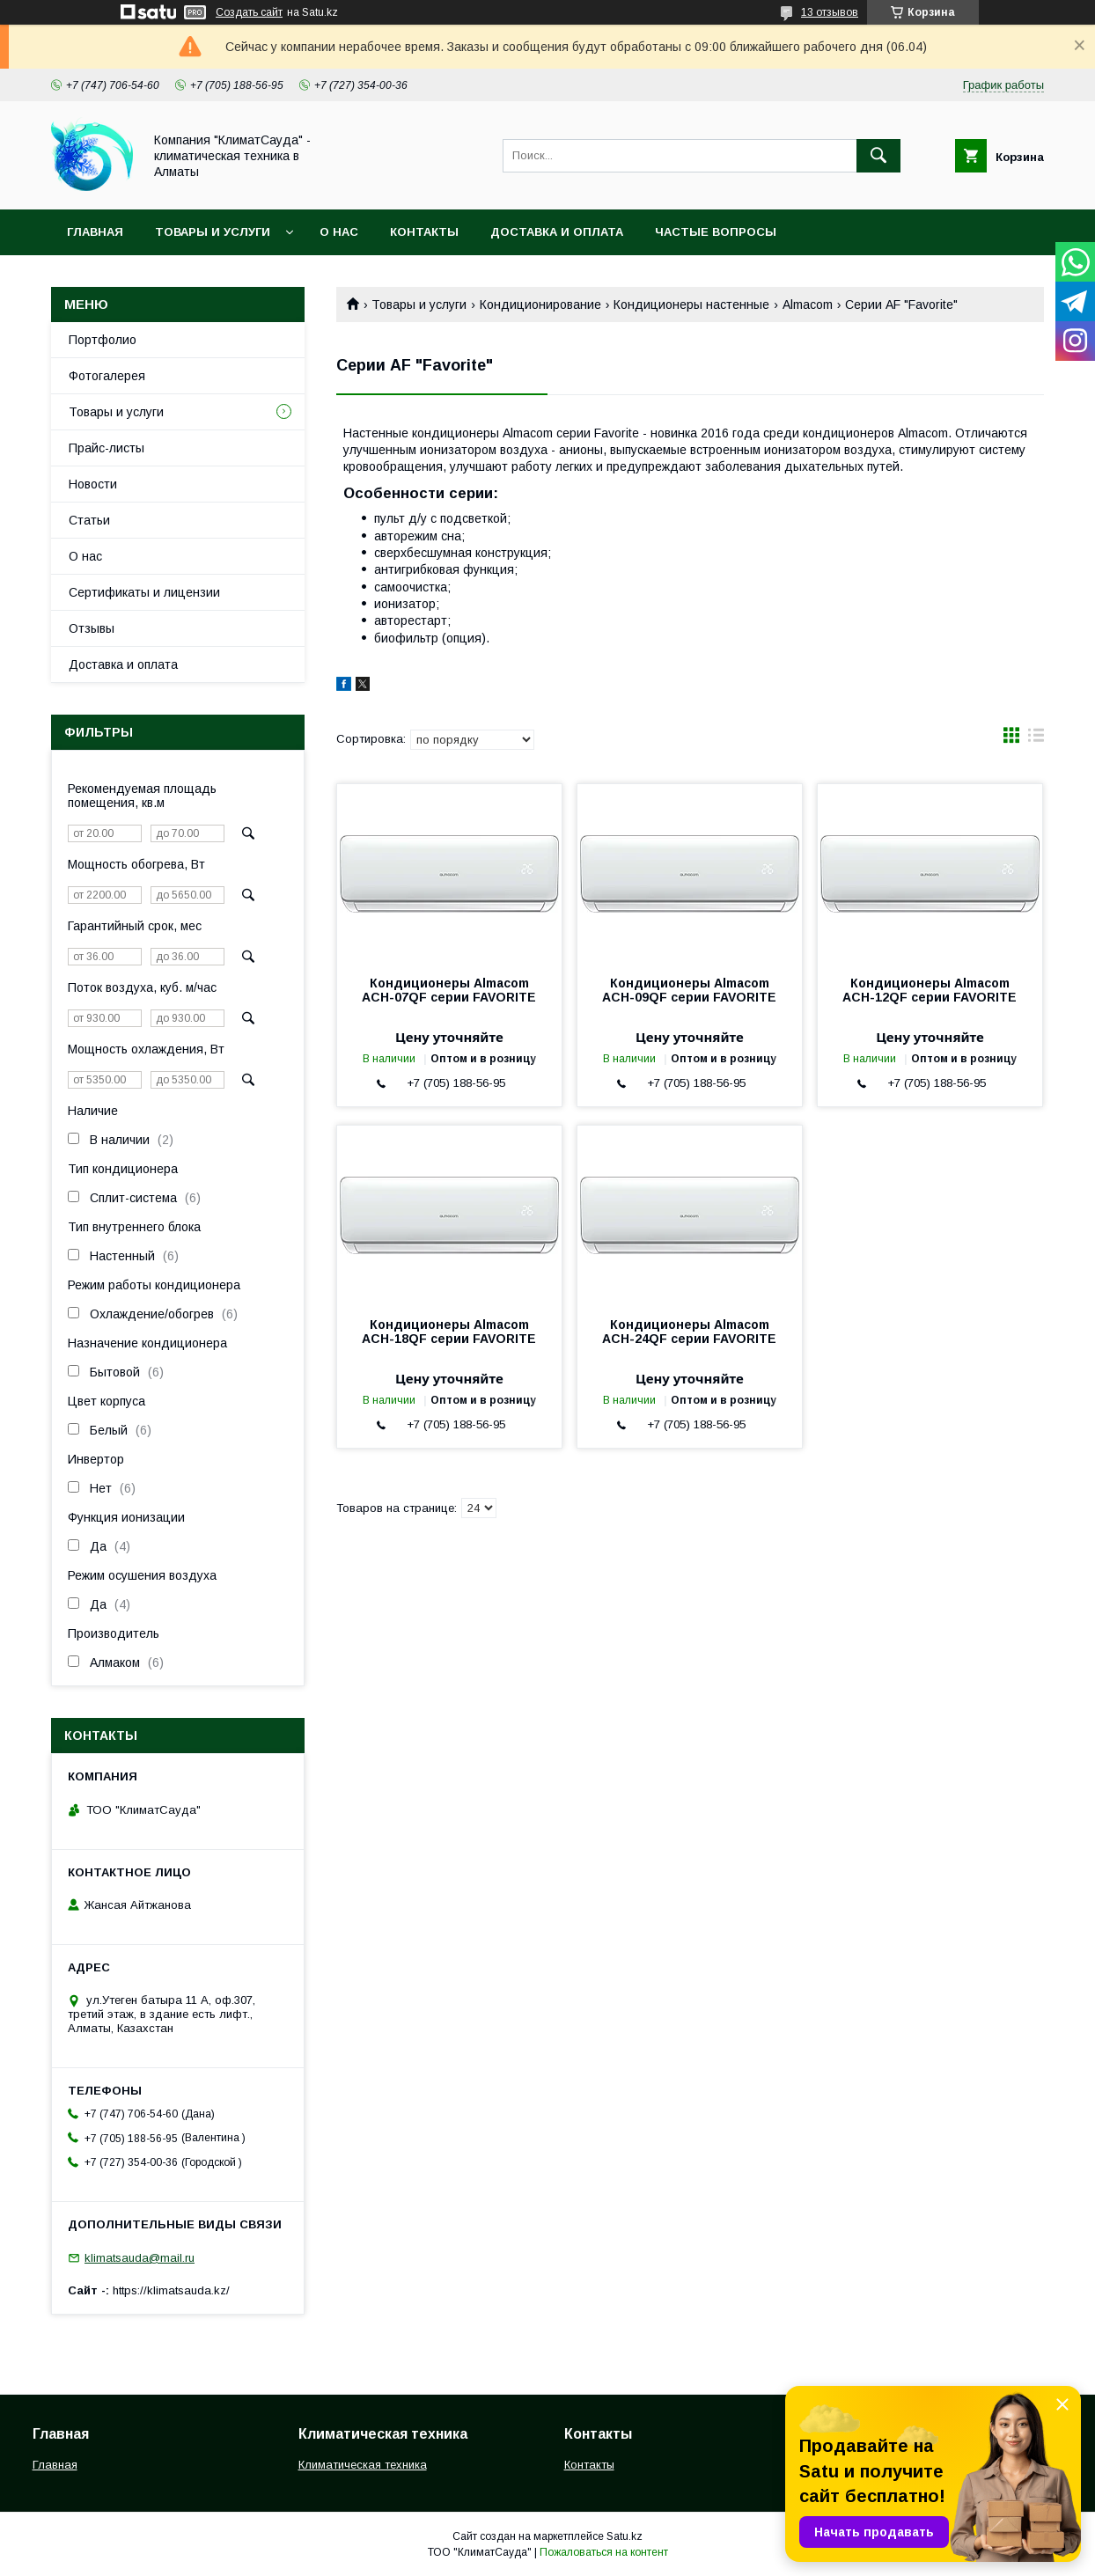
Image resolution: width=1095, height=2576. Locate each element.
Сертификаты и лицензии (144, 592)
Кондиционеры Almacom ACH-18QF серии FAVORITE (449, 1331)
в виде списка (1036, 739)
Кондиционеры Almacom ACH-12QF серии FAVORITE (929, 990)
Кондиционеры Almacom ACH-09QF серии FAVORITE (689, 990)
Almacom (808, 304)
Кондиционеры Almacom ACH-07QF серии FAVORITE (449, 990)
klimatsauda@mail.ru (140, 2257)
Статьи (89, 520)
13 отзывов (829, 12)
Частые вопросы (715, 232)
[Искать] (878, 155)
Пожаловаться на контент (604, 2552)
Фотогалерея (107, 376)
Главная (95, 232)
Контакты (424, 232)
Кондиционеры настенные (691, 304)
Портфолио (102, 340)
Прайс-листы (106, 448)
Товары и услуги (212, 232)
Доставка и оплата (556, 232)
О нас (339, 232)
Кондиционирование (540, 304)
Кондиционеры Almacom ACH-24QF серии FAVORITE (689, 1331)
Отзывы (91, 628)
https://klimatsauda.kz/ (171, 2290)
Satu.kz (624, 2536)
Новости (93, 484)
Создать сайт (249, 12)
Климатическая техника (362, 2464)
